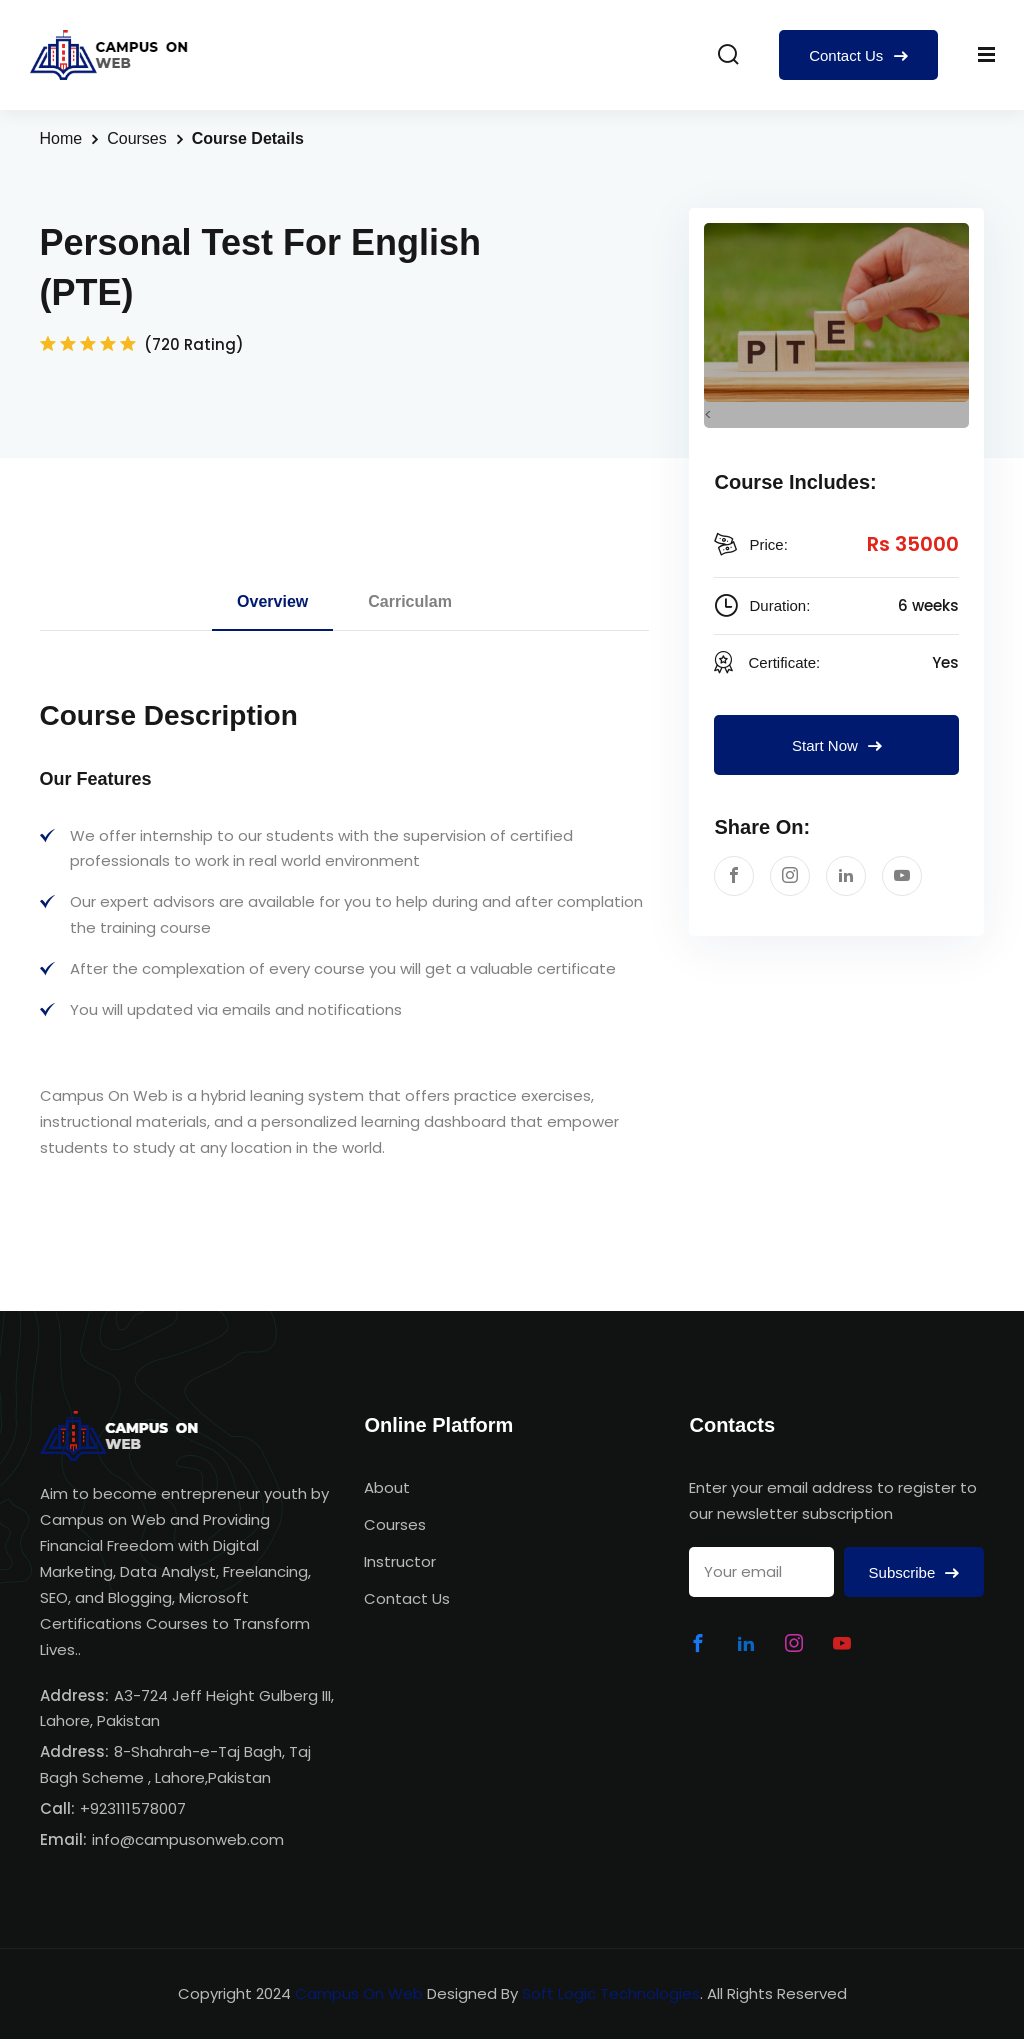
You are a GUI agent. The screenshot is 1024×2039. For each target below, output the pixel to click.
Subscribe (914, 1572)
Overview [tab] (272, 601)
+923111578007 (133, 1808)
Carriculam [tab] (410, 601)
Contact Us (858, 55)
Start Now (837, 745)
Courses (137, 138)
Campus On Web (359, 1993)
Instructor (400, 1561)
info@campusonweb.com (188, 1839)
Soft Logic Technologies (611, 1993)
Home (61, 138)
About (387, 1487)
